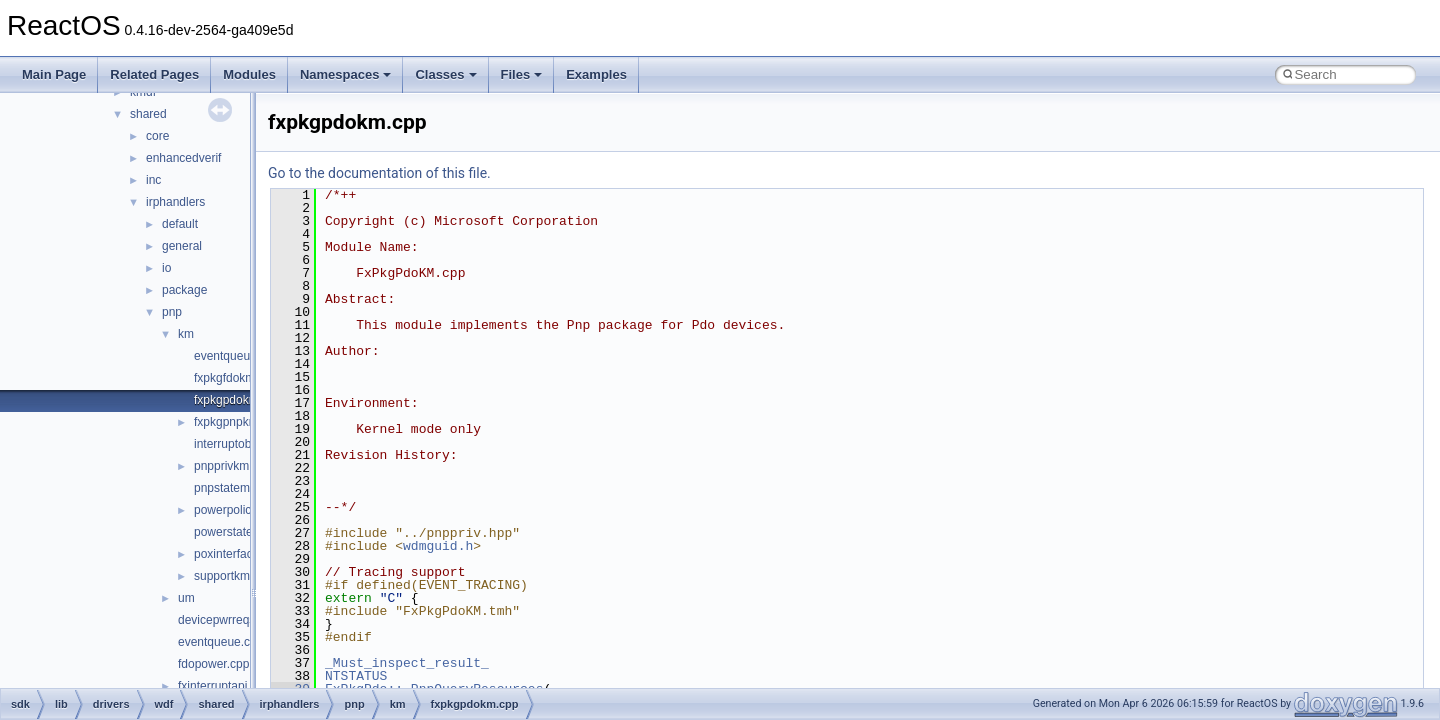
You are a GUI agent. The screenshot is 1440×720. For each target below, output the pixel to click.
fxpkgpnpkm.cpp (237, 422)
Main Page (54, 74)
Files (522, 74)
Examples (596, 74)
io (166, 268)
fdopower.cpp (213, 664)
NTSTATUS (356, 676)
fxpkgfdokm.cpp (236, 378)
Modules (249, 74)
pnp (172, 312)
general (182, 246)
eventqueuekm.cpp (244, 356)
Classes (445, 74)
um (186, 598)
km (186, 334)
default (180, 224)
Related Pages (154, 74)
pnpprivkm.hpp (233, 466)
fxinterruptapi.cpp (224, 686)
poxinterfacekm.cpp (246, 554)
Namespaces (346, 74)
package (184, 290)
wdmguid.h (438, 546)
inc (153, 180)
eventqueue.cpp (220, 642)
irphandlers (175, 202)
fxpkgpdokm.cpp (237, 400)
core (157, 136)
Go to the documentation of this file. (379, 173)
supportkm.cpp (233, 576)
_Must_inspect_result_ (407, 663)
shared (148, 114)
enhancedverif (183, 158)
